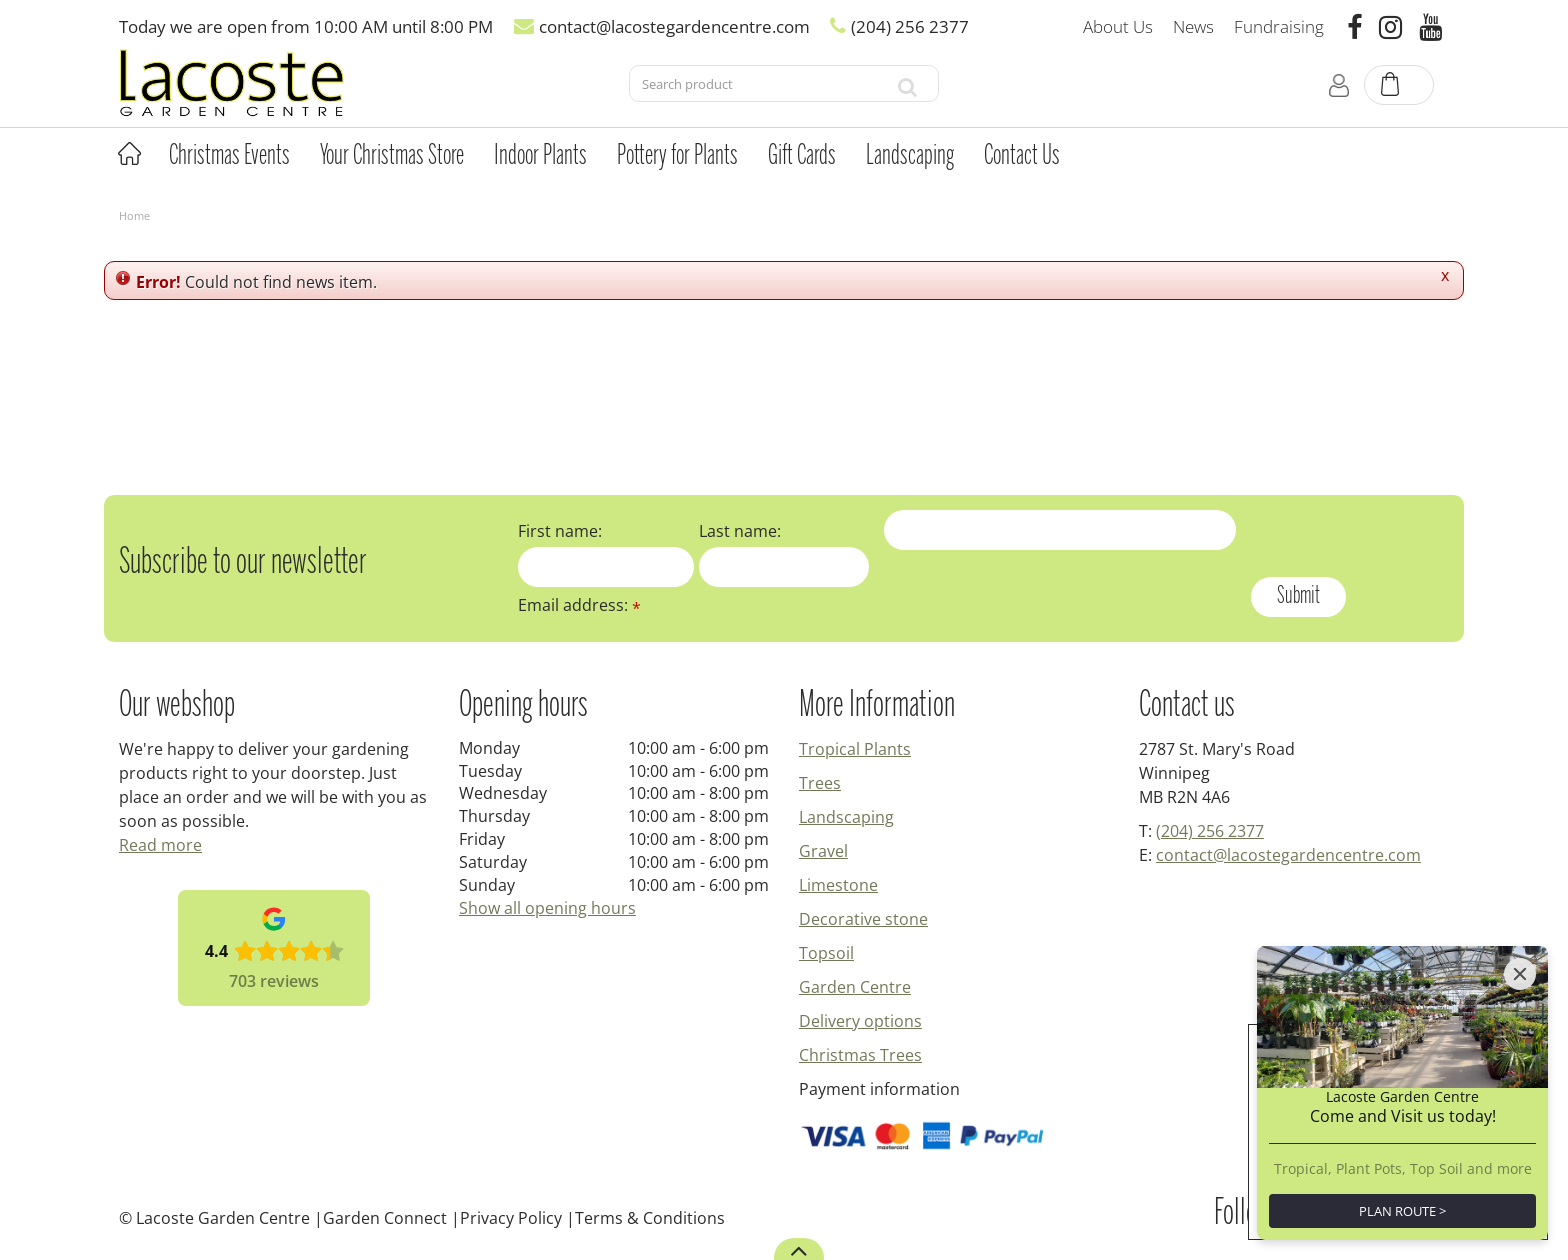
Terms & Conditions (650, 1218)
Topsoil (826, 953)
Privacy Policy (511, 1218)
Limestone (838, 885)
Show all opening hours (547, 908)
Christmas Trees (860, 1055)
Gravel (823, 851)
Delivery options (860, 1021)
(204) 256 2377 (1210, 831)
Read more (160, 845)
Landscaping (846, 817)
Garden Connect (385, 1218)
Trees (820, 783)
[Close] (1520, 974)
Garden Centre (855, 987)
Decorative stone (863, 919)
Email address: (579, 605)
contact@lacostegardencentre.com (1288, 855)
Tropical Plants (855, 749)
